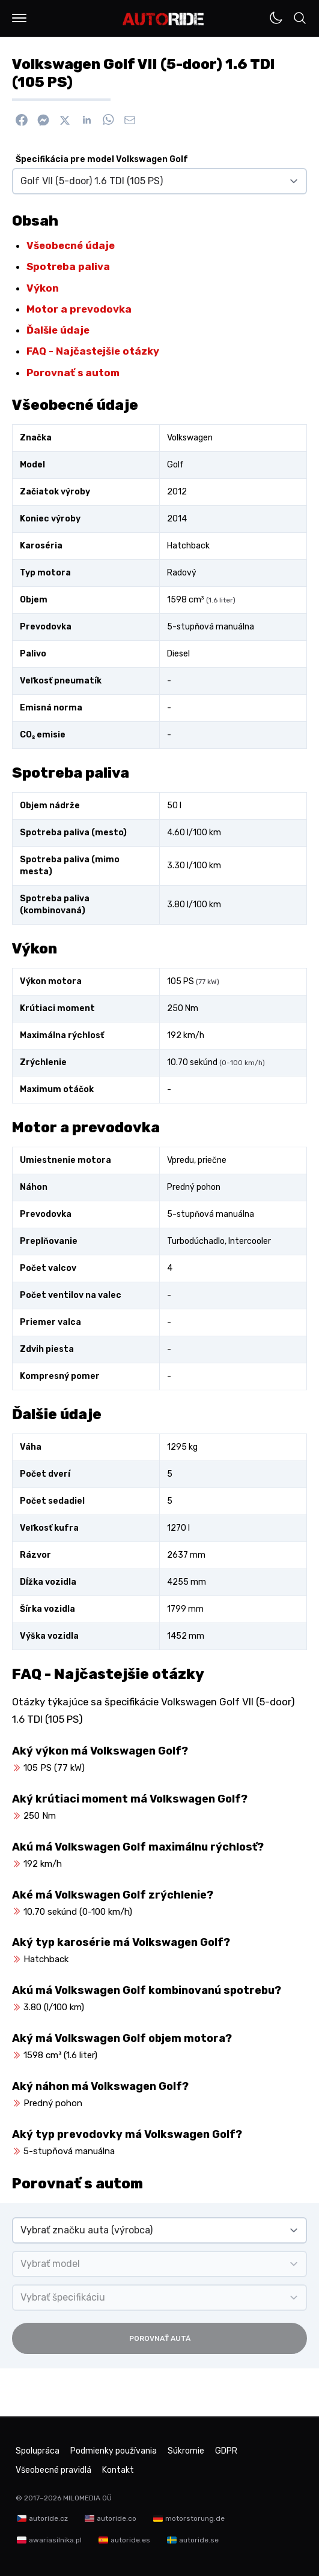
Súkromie (186, 2451)
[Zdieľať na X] (64, 120)
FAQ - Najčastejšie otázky (92, 351)
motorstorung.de (195, 2518)
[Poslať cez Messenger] (43, 120)
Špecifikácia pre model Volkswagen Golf (102, 159)
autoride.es (130, 2540)
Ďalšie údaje (58, 330)
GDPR (226, 2451)
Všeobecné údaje (70, 245)
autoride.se (199, 2540)
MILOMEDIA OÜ (87, 2498)
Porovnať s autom (73, 373)
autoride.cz (48, 2518)
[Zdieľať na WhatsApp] (108, 120)
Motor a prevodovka (79, 309)
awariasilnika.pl (55, 2540)
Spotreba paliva (68, 266)
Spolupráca (37, 2451)
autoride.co (116, 2518)
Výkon (42, 288)
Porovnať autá (159, 2338)
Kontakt (118, 2470)
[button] (19, 18)
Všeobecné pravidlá (53, 2470)
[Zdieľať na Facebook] (21, 120)
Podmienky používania (113, 2451)
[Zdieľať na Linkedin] (86, 120)
